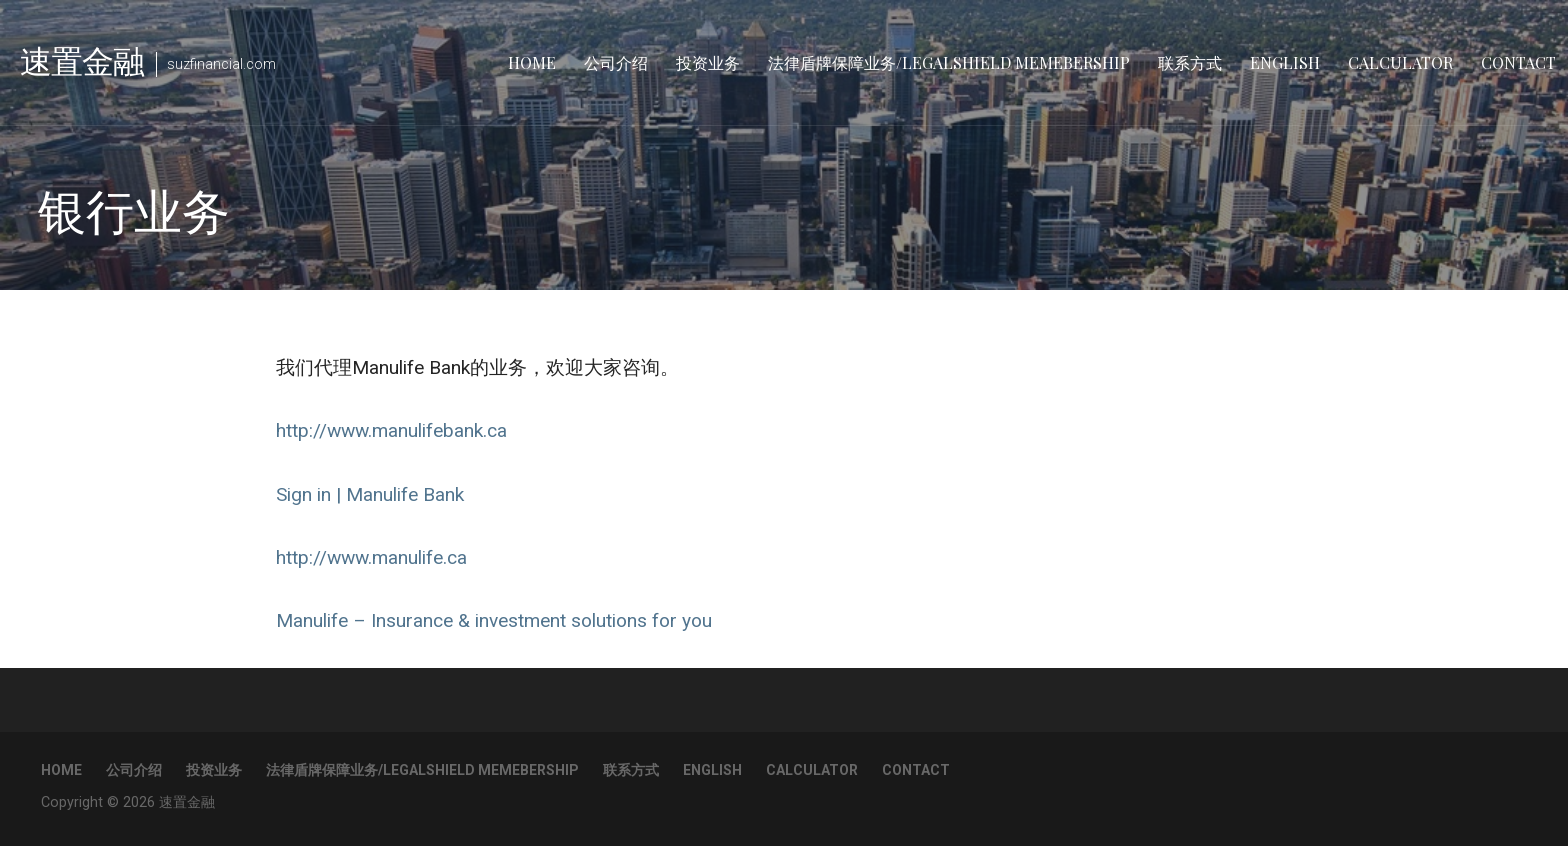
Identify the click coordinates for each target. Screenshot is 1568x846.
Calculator (1400, 62)
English (1285, 62)
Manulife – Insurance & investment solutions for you (494, 620)
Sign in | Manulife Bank (370, 494)
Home (532, 62)
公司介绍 (616, 62)
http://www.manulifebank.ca (391, 430)
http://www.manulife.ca (371, 557)
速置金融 (82, 59)
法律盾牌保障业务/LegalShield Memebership (949, 62)
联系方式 (1190, 62)
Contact (1518, 62)
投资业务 (708, 62)
